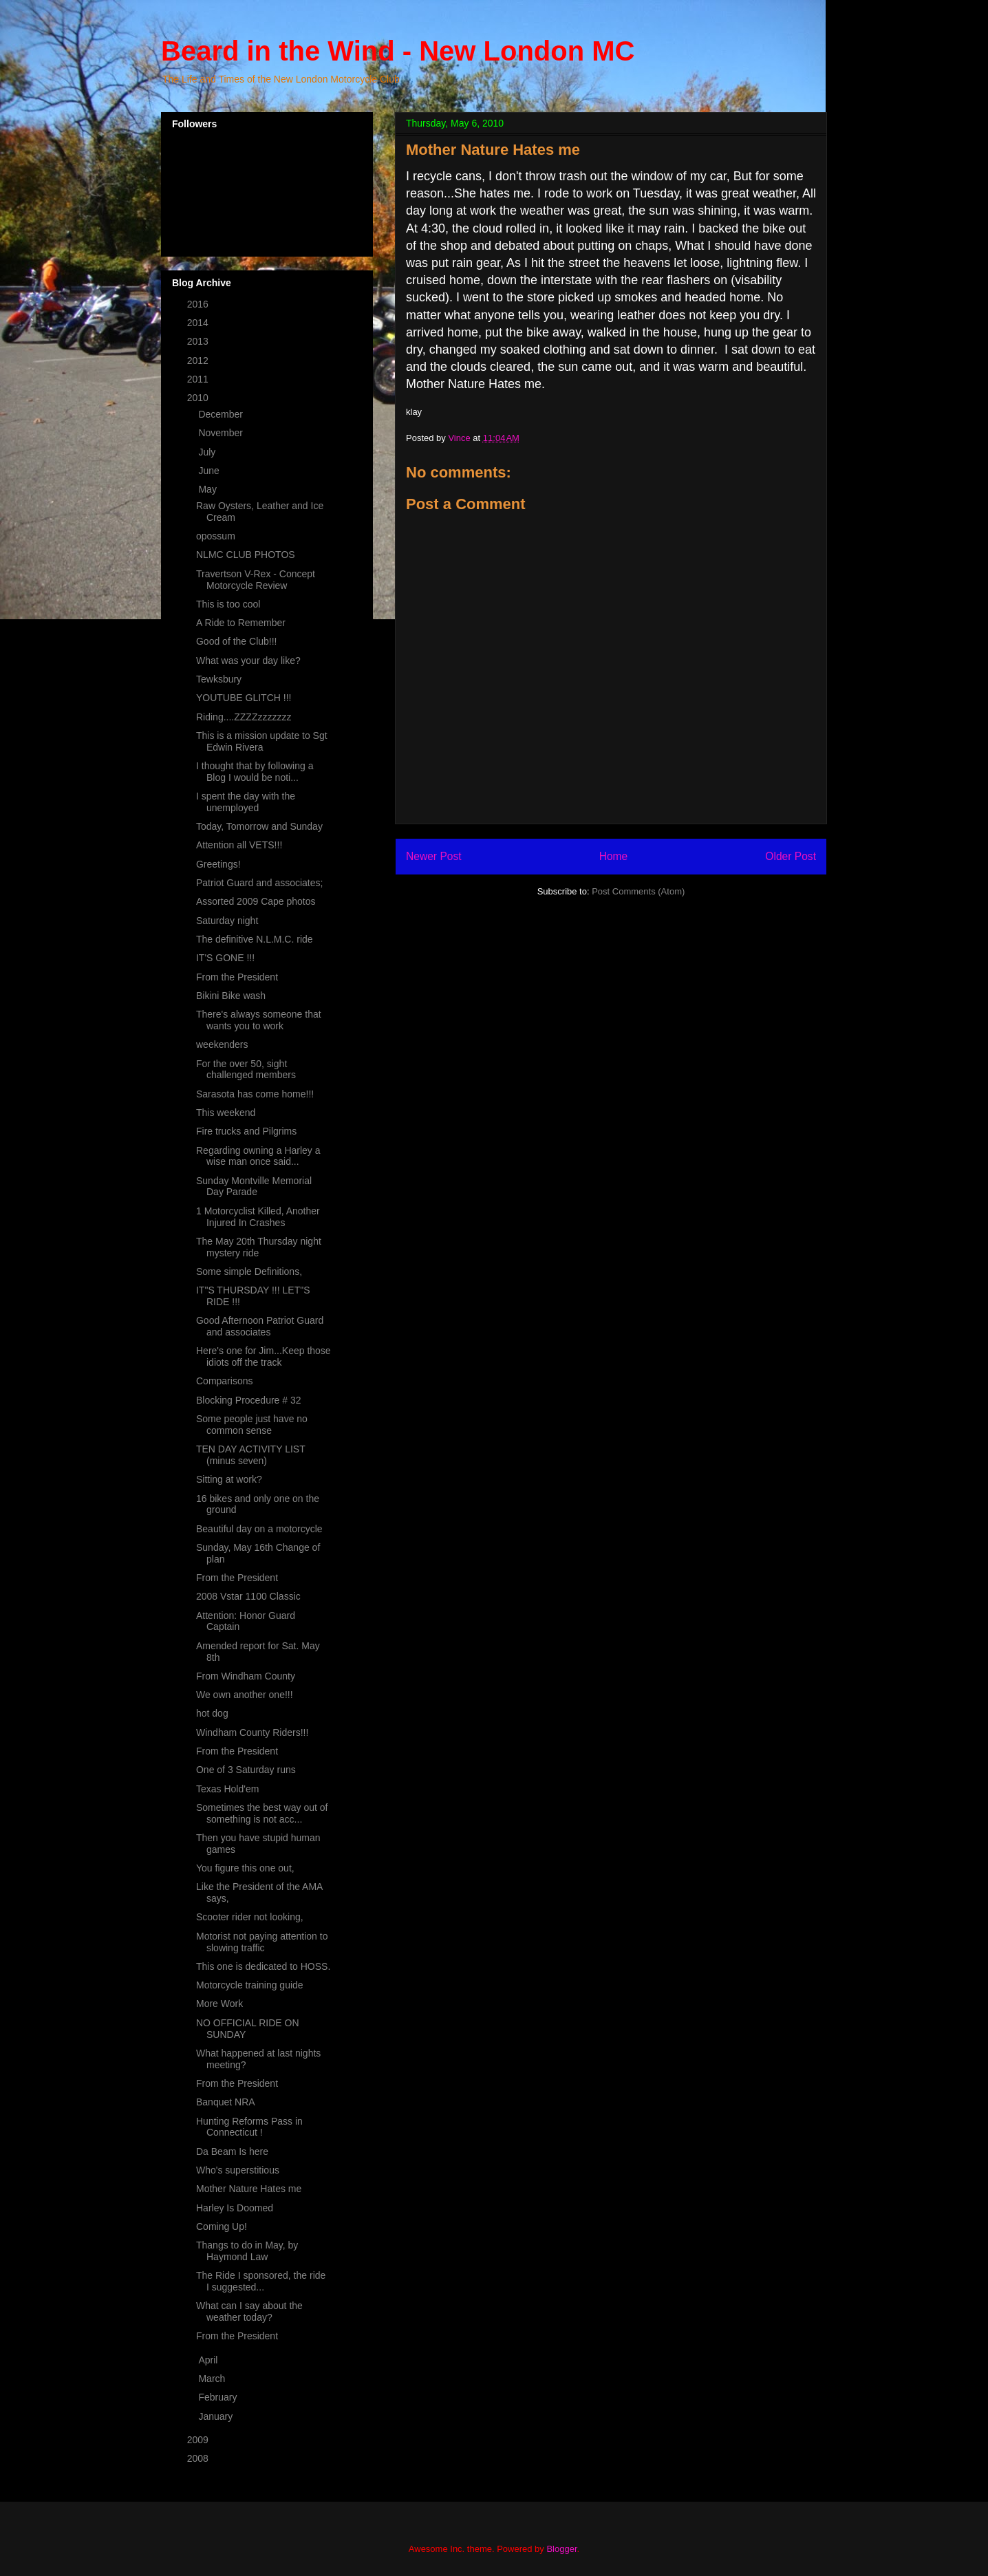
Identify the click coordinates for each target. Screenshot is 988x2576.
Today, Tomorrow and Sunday (259, 826)
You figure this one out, (245, 1868)
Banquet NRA (225, 2101)
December (221, 414)
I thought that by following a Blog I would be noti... (254, 771)
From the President (237, 977)
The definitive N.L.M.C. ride (254, 939)
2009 (199, 2439)
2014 (199, 322)
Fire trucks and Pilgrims (246, 1131)
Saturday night (227, 920)
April (209, 2359)
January (216, 2416)
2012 (199, 360)
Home (613, 856)
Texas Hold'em (227, 1788)
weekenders (222, 1044)
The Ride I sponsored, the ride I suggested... (260, 2281)
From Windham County (245, 1676)
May (208, 489)
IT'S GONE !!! (225, 957)
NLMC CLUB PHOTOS (245, 554)
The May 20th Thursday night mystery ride (258, 1247)
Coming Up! (221, 2226)
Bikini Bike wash (231, 995)
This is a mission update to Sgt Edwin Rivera (261, 741)
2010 (199, 397)
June (210, 470)
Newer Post (434, 856)
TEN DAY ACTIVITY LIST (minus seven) (250, 1454)
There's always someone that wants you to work (258, 1020)
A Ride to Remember (241, 622)
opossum (215, 535)
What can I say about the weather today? (249, 2311)
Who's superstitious (237, 2170)
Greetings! (218, 864)
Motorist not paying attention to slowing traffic (261, 1942)
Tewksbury (218, 679)
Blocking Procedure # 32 (248, 1400)
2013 (199, 341)
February (218, 2397)
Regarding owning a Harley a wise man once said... (258, 1156)
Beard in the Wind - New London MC (397, 51)
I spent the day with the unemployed (245, 802)
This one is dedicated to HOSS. (263, 1966)
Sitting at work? (229, 1479)
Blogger (561, 2549)
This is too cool (228, 604)
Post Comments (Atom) (638, 891)
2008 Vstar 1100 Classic (248, 1596)
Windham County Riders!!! (252, 1732)
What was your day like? (248, 660)
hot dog (212, 1713)
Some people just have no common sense (252, 1424)
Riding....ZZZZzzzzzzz (243, 716)
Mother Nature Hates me (248, 2188)
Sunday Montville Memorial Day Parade (254, 1186)
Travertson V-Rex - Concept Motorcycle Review (255, 579)
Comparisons (224, 1380)
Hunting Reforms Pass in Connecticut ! (249, 2127)
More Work (219, 2003)
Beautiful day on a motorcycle (259, 1528)
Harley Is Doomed (234, 2207)
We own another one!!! (244, 1694)
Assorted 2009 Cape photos (256, 901)
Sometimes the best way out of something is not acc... (261, 1813)
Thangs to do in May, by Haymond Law (247, 2251)
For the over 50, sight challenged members (246, 1069)
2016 (199, 304)
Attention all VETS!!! (239, 844)
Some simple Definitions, (249, 1271)
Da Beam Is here (232, 2151)
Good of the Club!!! (236, 641)
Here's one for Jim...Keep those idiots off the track (263, 1356)
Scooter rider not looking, (249, 1916)
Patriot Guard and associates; (259, 882)
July (208, 452)
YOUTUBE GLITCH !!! (243, 697)
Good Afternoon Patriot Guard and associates (259, 1326)
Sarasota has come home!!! (255, 1093)
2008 (199, 2458)
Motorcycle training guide (249, 1984)
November (221, 432)
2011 (199, 379)
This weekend (225, 1112)
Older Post (790, 856)
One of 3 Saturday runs (246, 1769)
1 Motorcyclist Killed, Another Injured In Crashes (258, 1216)
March (213, 2378)
